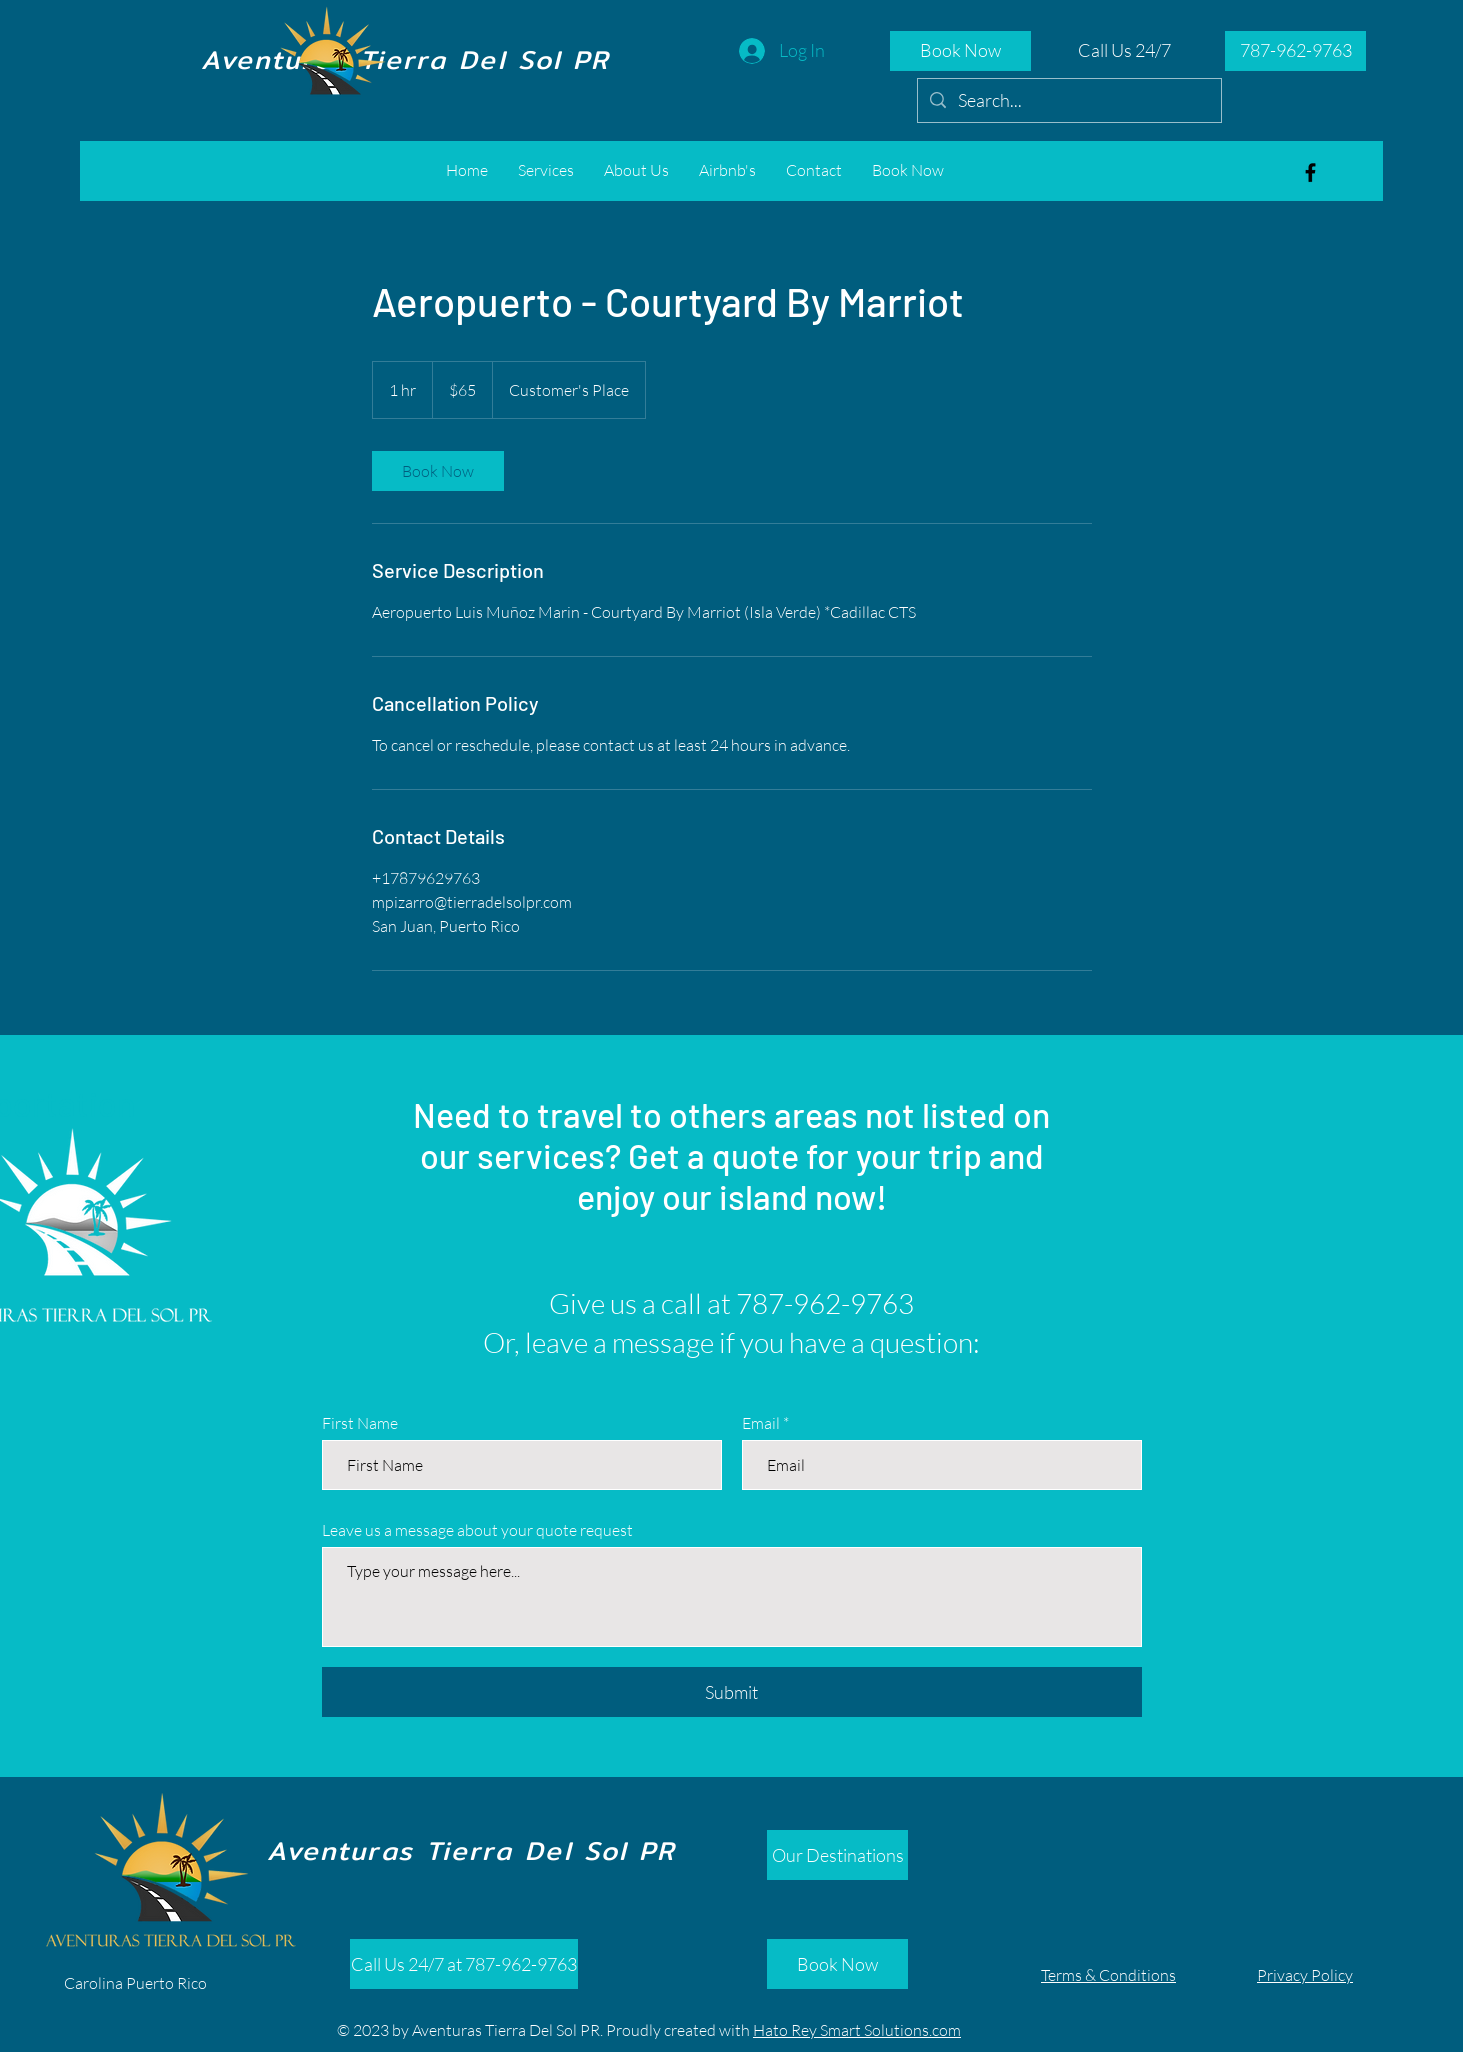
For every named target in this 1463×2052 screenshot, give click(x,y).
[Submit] (732, 1692)
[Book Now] (960, 51)
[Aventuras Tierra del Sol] (1310, 172)
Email (761, 1423)
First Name (360, 1423)
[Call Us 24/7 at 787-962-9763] (464, 1964)
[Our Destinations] (837, 1855)
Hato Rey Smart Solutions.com (857, 2030)
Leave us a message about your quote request (477, 1530)
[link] (438, 471)
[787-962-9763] (1295, 51)
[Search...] (1068, 100)
